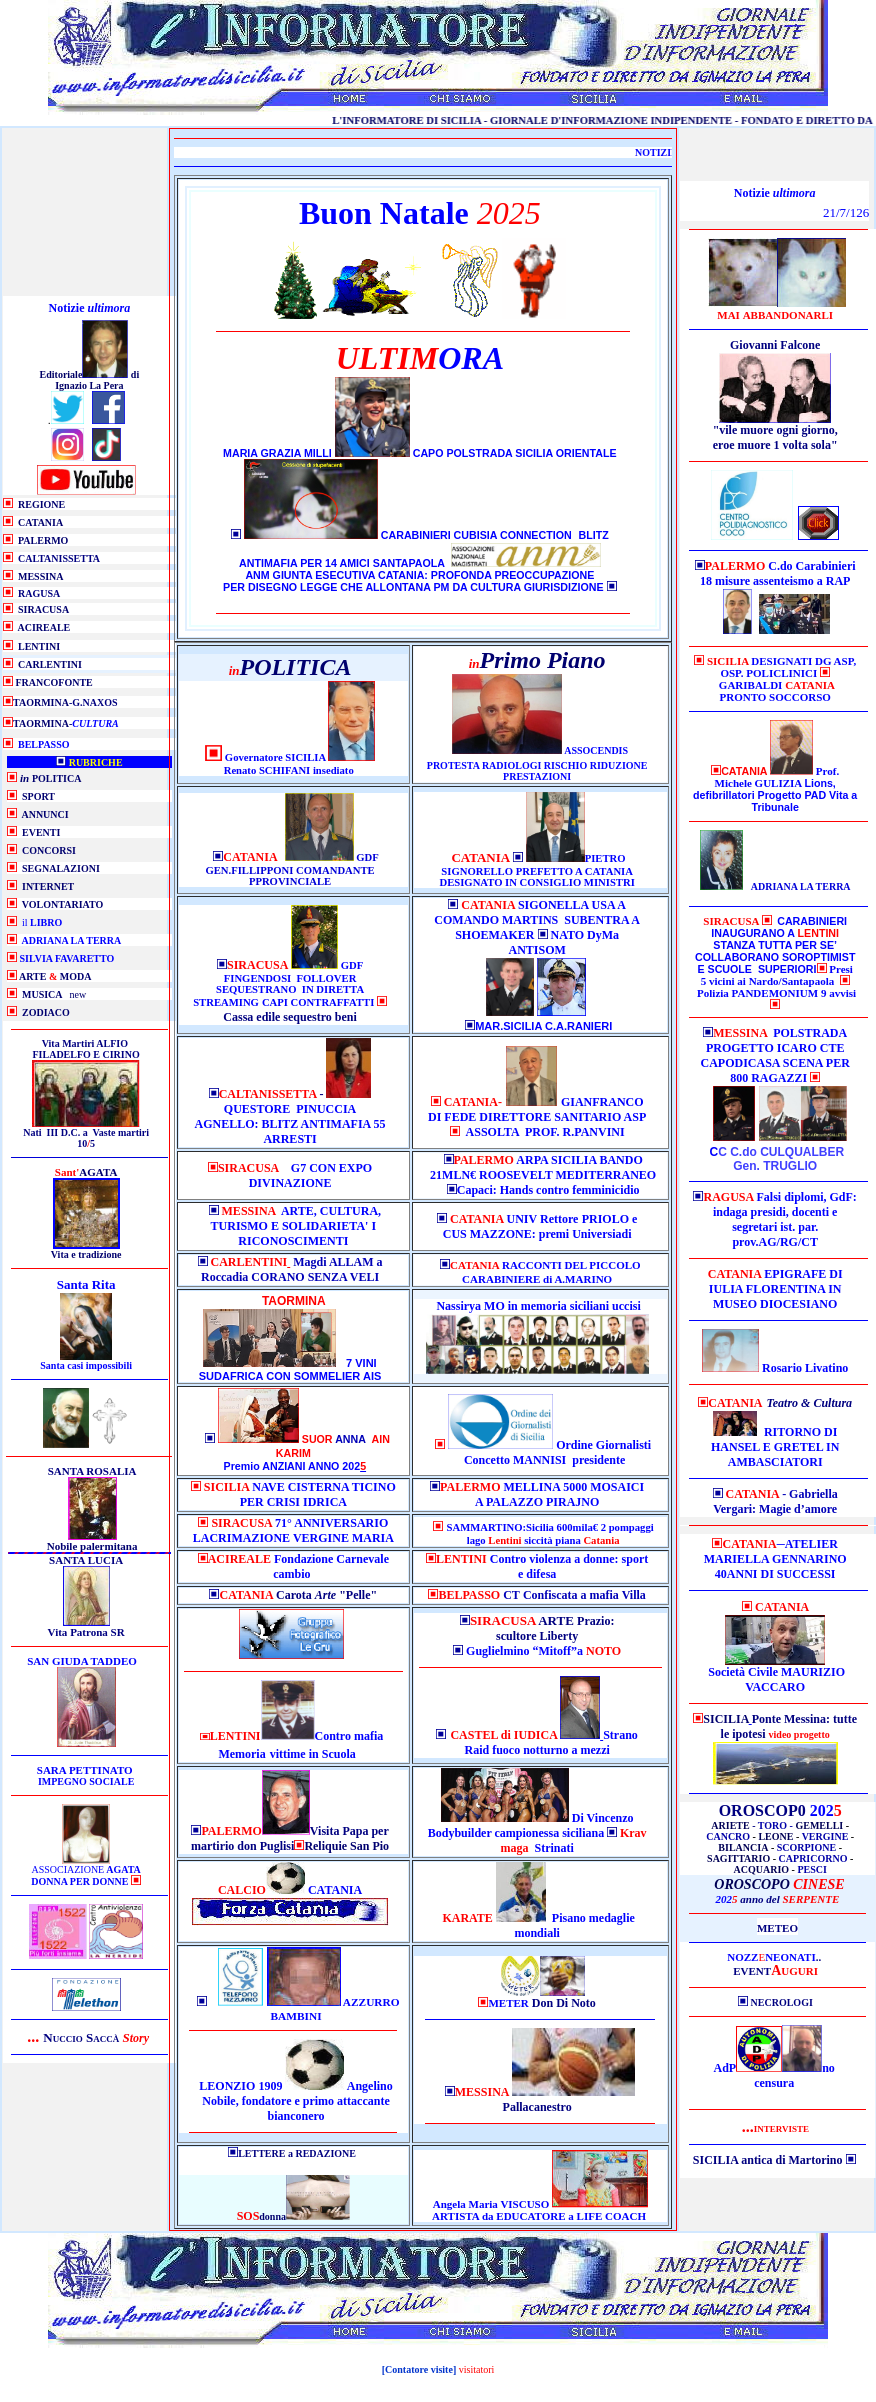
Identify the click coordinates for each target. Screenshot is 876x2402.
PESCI (811, 1869)
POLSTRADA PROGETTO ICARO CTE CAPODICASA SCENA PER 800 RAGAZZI (775, 1055)
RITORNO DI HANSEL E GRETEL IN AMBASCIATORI (775, 1447)
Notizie (90, 308)
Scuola (339, 1754)
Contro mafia (349, 1736)
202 (778, 1899)
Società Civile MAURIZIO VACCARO (775, 1679)
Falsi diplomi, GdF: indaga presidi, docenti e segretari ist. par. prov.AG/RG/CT (785, 1219)
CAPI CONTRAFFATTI (319, 1002)
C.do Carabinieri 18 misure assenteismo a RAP (778, 573)
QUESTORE (257, 1109)
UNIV (523, 1219)
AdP (725, 2068)
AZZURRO (371, 2002)
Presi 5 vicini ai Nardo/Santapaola (777, 975)
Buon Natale (384, 213)
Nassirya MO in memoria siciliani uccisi (538, 1306)
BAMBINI (296, 2016)
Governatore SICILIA (276, 757)
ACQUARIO (762, 1869)
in (314, 1754)
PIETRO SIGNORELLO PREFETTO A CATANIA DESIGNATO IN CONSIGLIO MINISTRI (536, 870)
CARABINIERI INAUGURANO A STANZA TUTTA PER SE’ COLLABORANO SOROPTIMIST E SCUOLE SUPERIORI (775, 945)
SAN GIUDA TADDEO (82, 1661)
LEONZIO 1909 (240, 2086)
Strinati (573, 1840)
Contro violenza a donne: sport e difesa (542, 1566)
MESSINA (250, 1211)
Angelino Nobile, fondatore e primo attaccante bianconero (297, 2101)
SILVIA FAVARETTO (67, 958)
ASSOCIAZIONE (86, 1875)
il (42, 922)
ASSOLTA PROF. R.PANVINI (545, 1132)
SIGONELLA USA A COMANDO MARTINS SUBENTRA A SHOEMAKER (537, 920)
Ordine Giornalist (602, 1445)
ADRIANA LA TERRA (71, 940)
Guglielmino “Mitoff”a (530, 1651)
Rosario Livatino (805, 1368)
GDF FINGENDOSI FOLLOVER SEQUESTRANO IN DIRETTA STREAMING (278, 984)
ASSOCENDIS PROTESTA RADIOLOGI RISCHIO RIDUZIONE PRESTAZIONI (537, 763)
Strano (620, 1735)
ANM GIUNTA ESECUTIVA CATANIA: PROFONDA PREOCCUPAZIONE (419, 575)
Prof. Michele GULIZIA (777, 777)
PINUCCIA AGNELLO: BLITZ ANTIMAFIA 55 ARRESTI (290, 1124)
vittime (288, 1754)
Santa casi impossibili (86, 1365)
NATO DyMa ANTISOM (563, 942)
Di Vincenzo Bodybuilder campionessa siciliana (531, 1825)
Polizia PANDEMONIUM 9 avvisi (776, 993)
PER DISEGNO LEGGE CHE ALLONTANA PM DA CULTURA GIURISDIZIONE (413, 587)
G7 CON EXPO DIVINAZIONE (311, 1175)
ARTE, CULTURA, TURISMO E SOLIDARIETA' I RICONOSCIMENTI (296, 1226)
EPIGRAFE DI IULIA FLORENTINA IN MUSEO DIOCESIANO (776, 1289)
